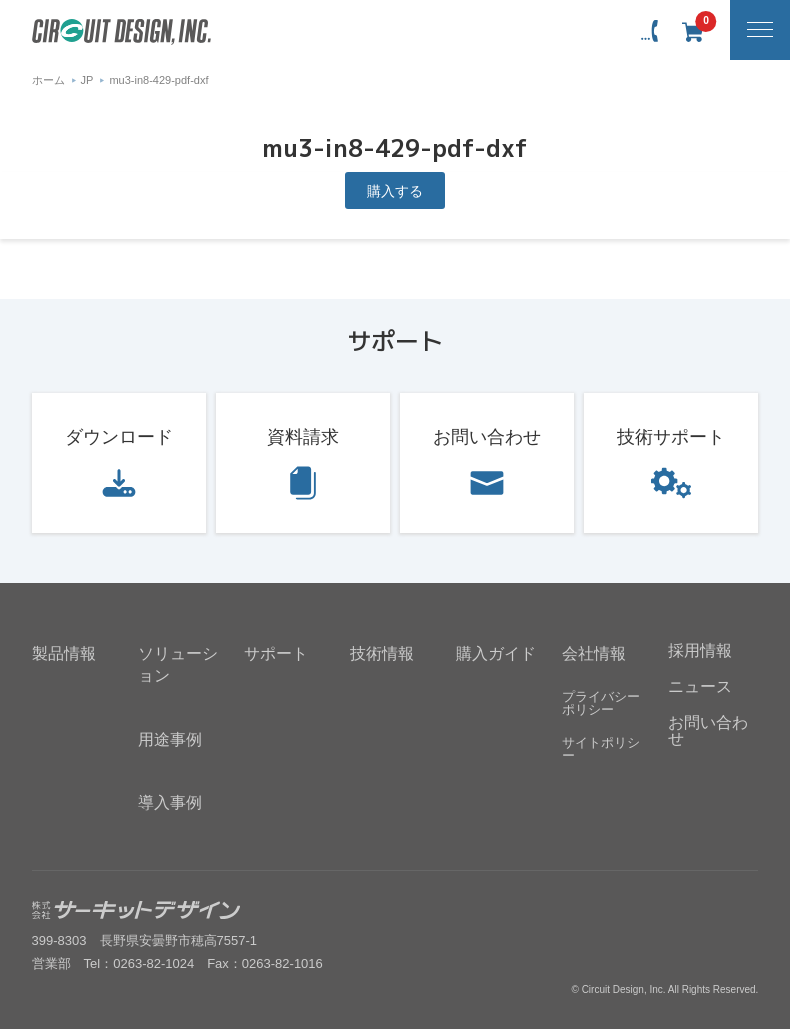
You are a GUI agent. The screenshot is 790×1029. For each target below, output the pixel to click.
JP (87, 80)
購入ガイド (496, 653)
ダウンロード (119, 437)
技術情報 (382, 653)
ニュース (700, 686)
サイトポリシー (601, 749)
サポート (276, 653)
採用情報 (700, 650)
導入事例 (170, 802)
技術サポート (671, 437)
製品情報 (64, 653)
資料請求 (303, 437)
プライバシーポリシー (601, 703)
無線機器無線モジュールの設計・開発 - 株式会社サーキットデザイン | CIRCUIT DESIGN (121, 32)
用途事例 (170, 739)
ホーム (48, 80)
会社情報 (594, 653)
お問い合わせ (487, 437)
